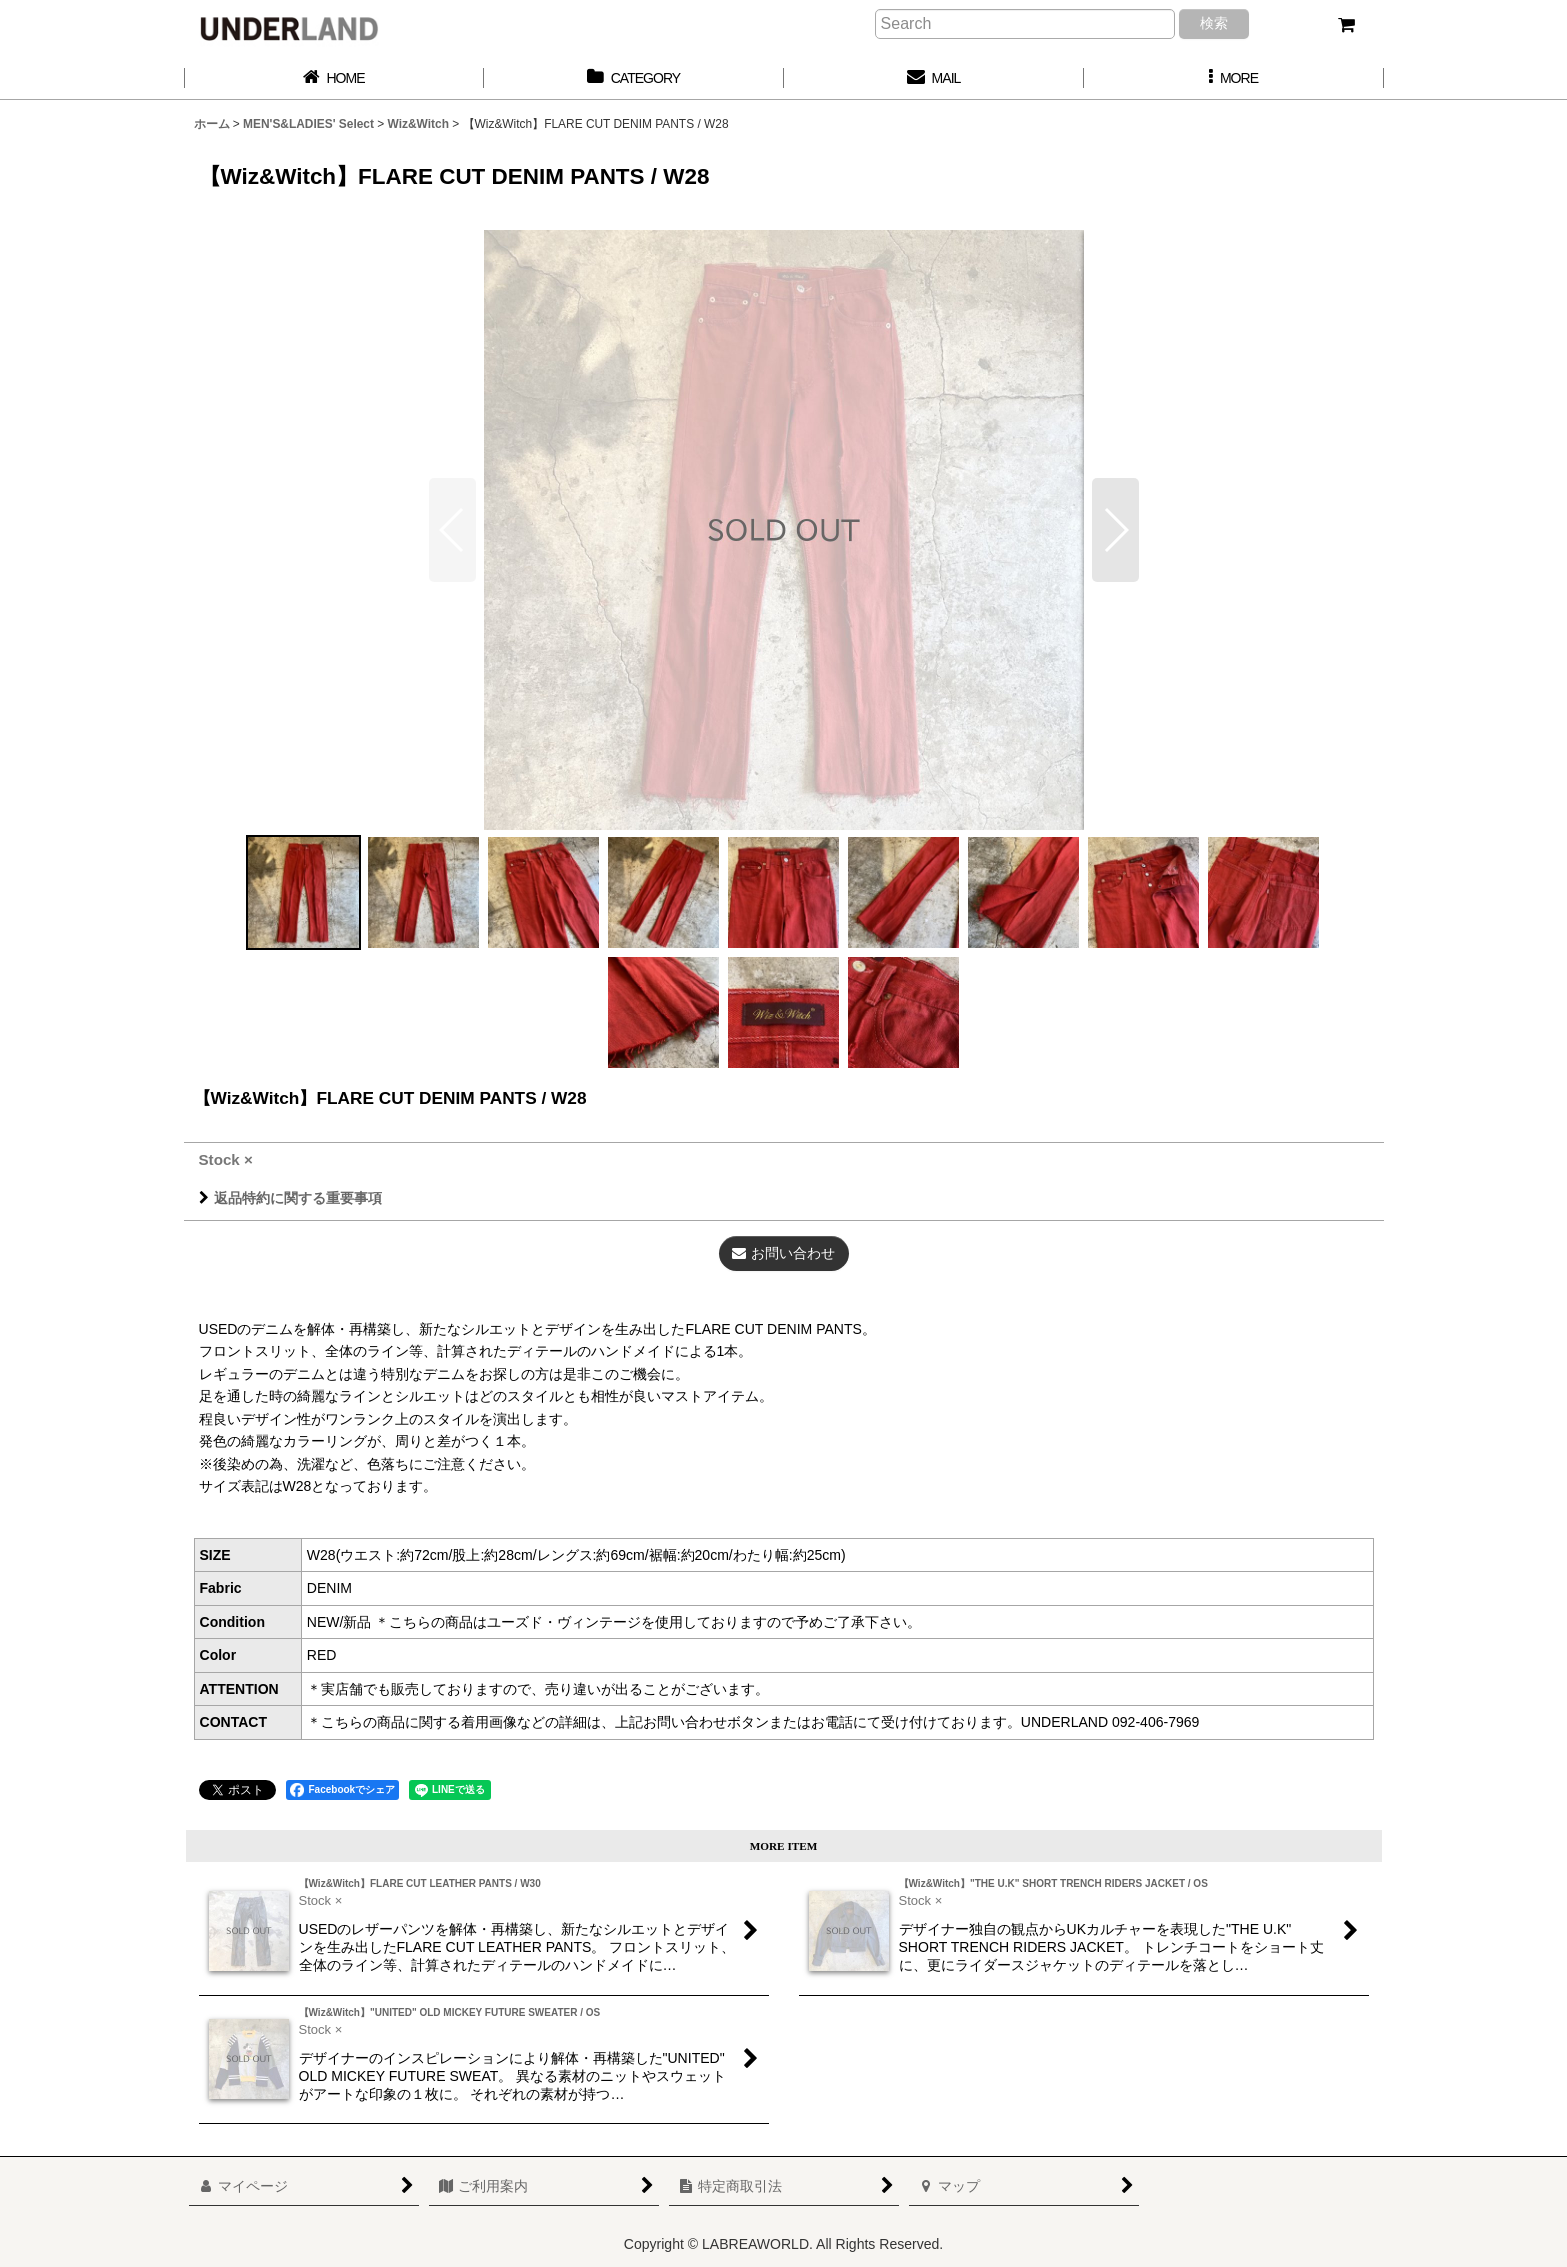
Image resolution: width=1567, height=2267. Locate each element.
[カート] (1346, 25)
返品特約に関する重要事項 (290, 1198)
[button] (1234, 78)
